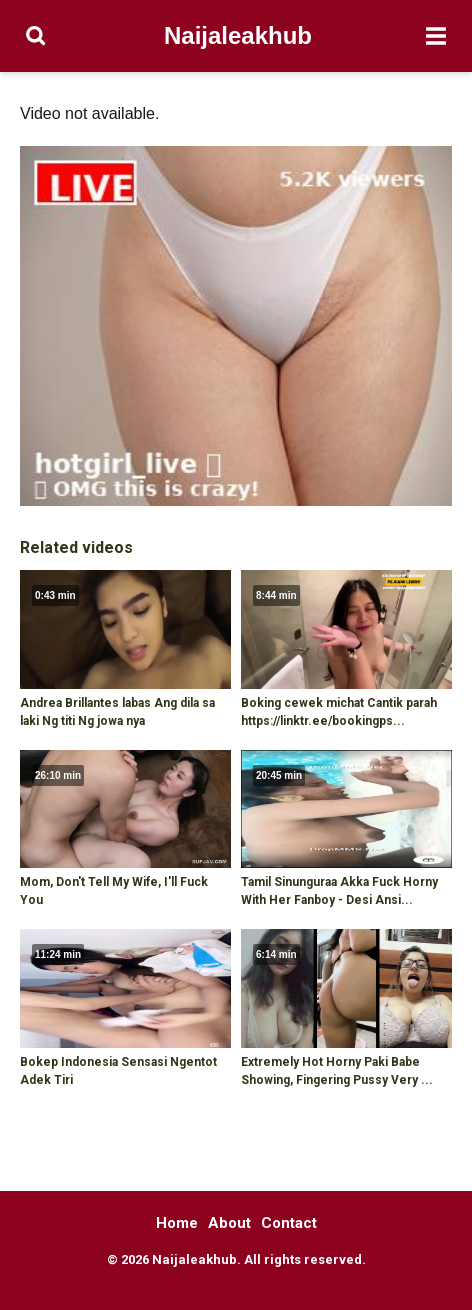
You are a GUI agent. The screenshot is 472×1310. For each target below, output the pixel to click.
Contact (289, 1223)
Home (177, 1223)
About (229, 1223)
